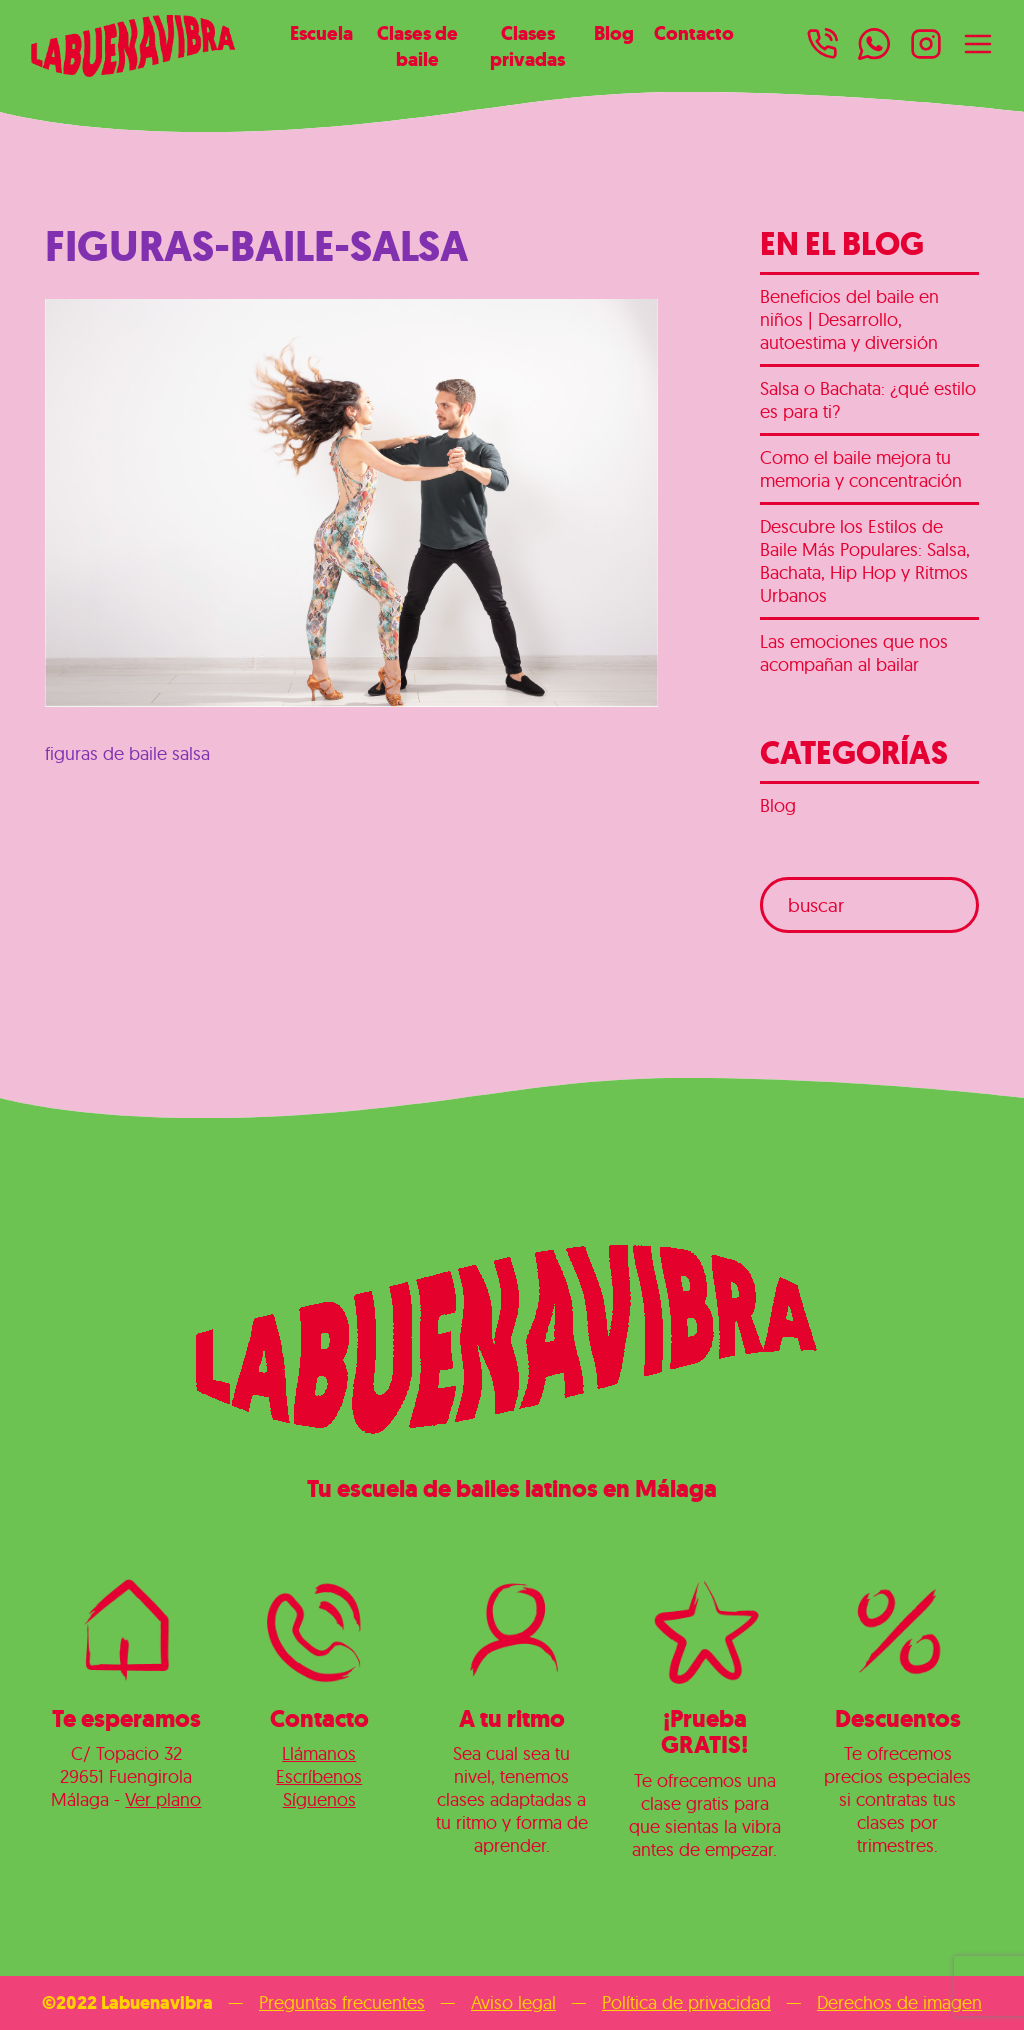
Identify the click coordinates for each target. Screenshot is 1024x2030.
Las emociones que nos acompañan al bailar (854, 653)
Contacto (694, 33)
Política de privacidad (686, 2002)
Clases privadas (527, 46)
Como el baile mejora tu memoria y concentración (861, 469)
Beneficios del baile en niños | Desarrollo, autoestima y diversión (849, 319)
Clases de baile (417, 46)
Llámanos (319, 1753)
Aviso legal (513, 2002)
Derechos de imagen (899, 2002)
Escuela (321, 33)
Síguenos (319, 1799)
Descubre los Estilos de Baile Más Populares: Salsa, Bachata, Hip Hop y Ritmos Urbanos (865, 561)
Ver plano (163, 1799)
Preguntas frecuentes (342, 2002)
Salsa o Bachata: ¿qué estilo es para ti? (868, 400)
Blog (614, 33)
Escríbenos (319, 1776)
